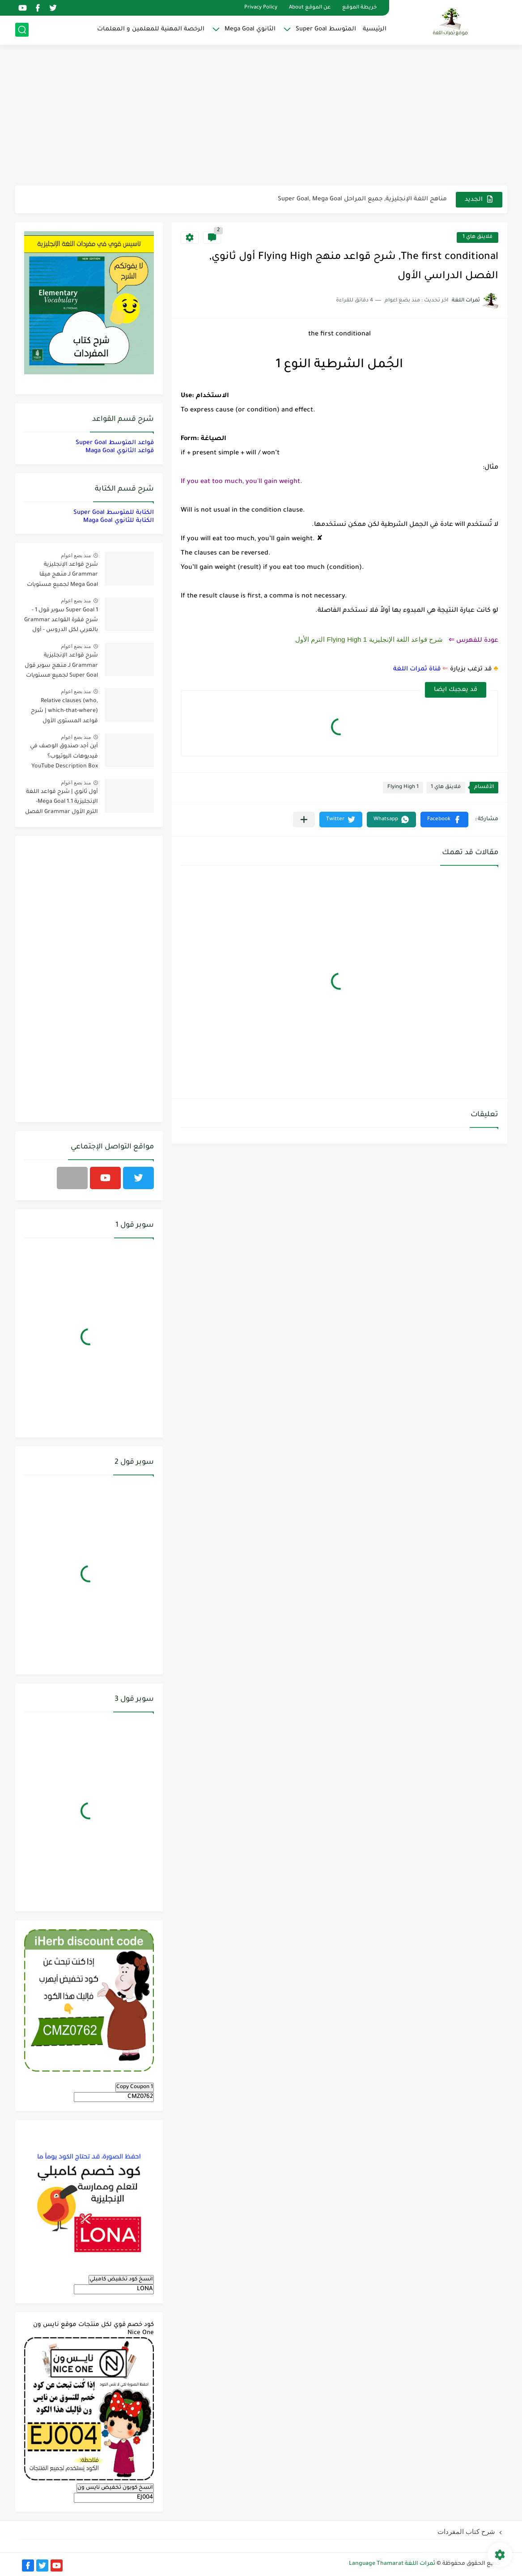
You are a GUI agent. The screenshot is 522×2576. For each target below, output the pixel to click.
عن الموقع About (310, 8)
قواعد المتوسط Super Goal (115, 443)
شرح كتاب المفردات (466, 2531)
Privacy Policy (260, 8)
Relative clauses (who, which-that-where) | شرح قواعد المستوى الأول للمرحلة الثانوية (64, 712)
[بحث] (22, 30)
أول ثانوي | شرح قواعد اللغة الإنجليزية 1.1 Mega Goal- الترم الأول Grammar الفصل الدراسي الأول (61, 803)
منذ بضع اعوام (76, 555)
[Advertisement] (261, 116)
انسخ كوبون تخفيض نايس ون (115, 2488)
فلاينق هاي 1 (477, 237)
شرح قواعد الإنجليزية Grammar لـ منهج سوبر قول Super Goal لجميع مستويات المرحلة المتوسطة (61, 667)
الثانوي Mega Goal (250, 29)
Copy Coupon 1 (134, 2087)
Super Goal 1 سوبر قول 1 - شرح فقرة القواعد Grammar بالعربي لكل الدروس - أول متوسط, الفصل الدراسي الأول (61, 621)
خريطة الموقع (359, 8)
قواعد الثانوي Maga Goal (119, 451)
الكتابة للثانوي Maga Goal (118, 520)
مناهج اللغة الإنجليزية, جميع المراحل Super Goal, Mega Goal (362, 199)
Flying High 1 (403, 787)
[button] (444, 819)
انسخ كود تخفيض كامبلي (121, 2279)
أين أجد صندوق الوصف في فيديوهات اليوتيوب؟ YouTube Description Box (64, 756)
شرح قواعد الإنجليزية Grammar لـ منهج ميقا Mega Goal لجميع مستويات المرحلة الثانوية (62, 576)
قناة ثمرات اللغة (417, 669)
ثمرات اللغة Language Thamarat (392, 2564)
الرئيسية (374, 29)
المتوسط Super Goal (326, 29)
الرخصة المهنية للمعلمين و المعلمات (150, 29)
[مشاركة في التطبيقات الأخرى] (304, 819)
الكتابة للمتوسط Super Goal (113, 512)
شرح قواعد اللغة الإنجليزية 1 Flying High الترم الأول (369, 639)
